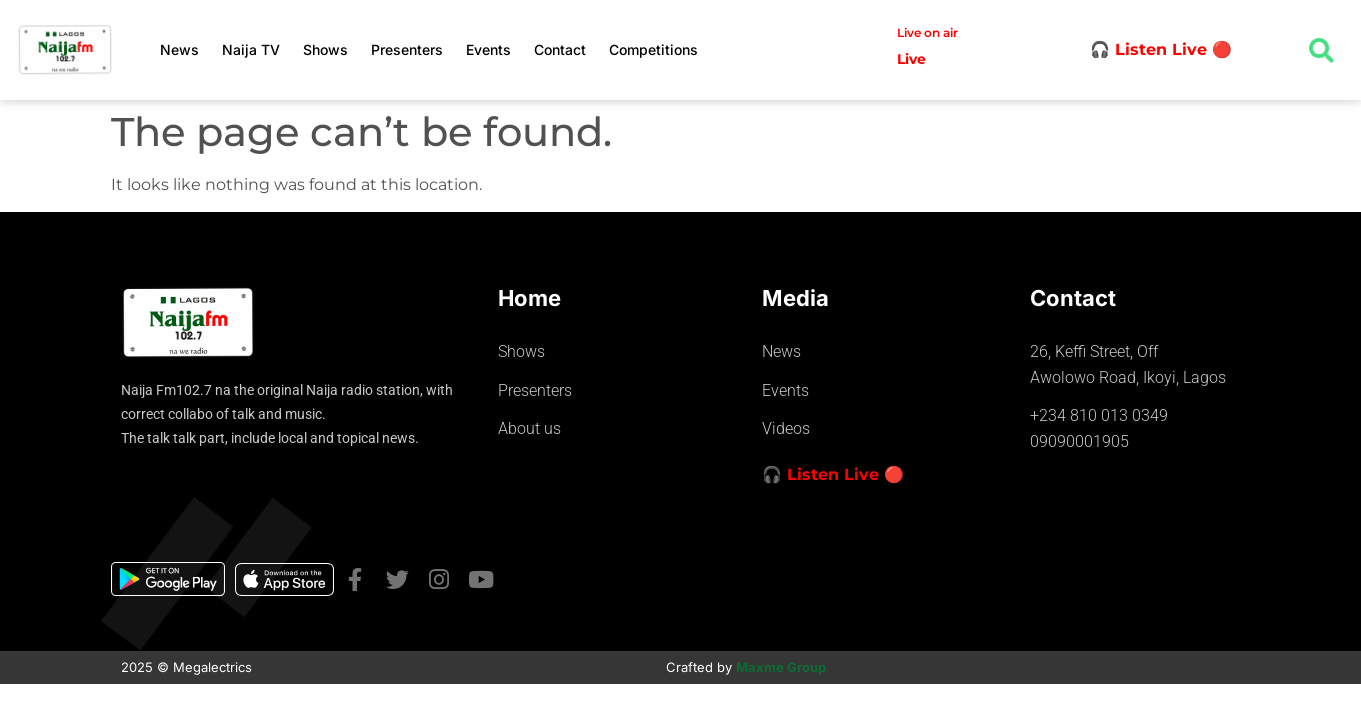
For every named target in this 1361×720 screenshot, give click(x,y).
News (179, 49)
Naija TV (251, 49)
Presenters (407, 49)
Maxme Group (781, 667)
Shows (325, 49)
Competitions (653, 49)
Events (488, 49)
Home (529, 298)
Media (795, 298)
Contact (560, 49)
